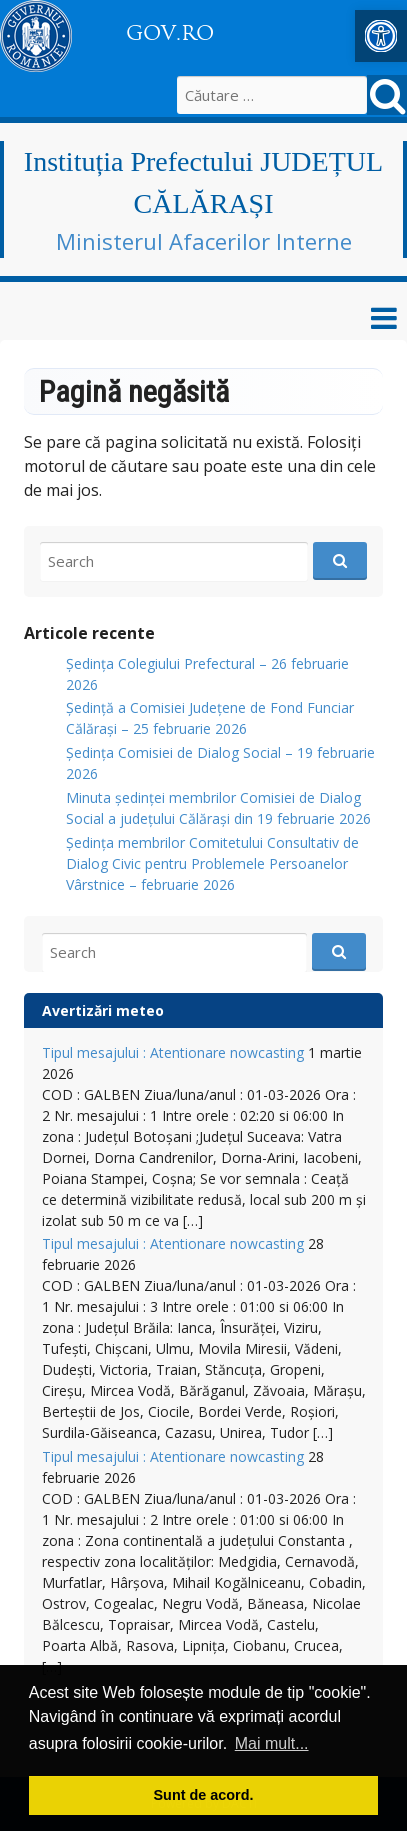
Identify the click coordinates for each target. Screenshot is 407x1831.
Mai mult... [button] (272, 1743)
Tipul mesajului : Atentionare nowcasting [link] (173, 1052)
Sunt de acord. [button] (204, 1795)
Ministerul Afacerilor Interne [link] (204, 241)
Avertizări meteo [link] (103, 1010)
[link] (381, 36)
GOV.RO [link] (170, 33)
